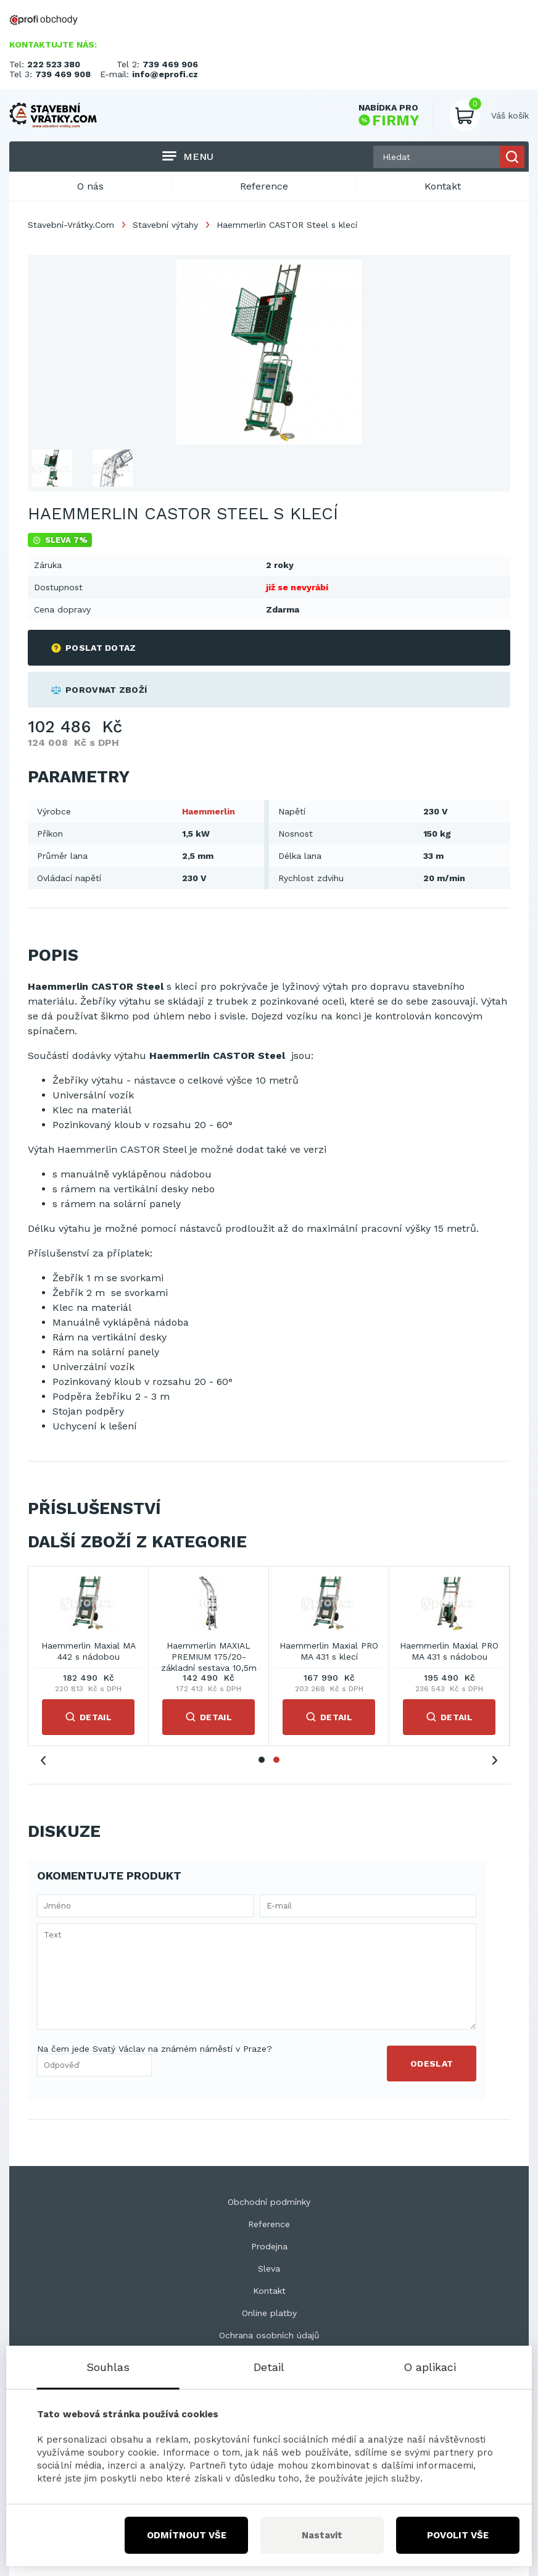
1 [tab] (262, 1760)
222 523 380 (53, 64)
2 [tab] (276, 1760)
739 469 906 (170, 64)
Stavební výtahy (165, 225)
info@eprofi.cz (165, 74)
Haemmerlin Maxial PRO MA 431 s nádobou (449, 1651)
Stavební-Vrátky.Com (71, 225)
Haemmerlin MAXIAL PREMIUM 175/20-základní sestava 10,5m (209, 1652)
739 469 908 (63, 74)
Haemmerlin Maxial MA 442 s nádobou (88, 1651)
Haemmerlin (208, 811)
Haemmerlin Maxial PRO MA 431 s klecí (328, 1651)
